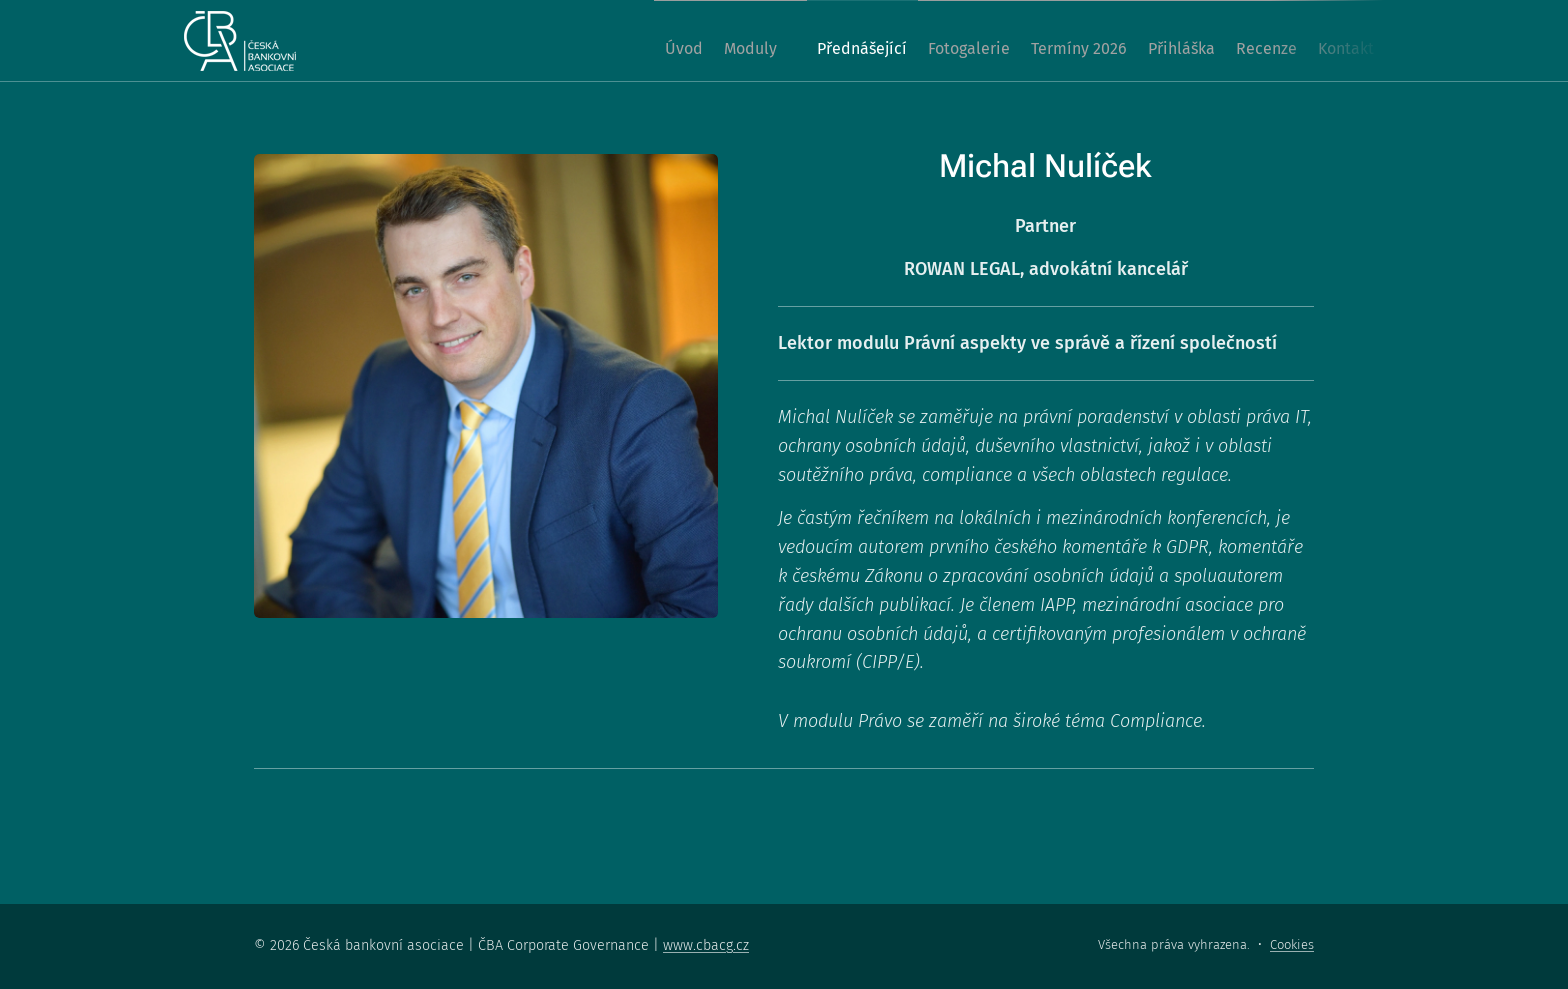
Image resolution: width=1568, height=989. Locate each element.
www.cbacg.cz (706, 945)
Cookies (1292, 944)
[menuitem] (576, 41)
